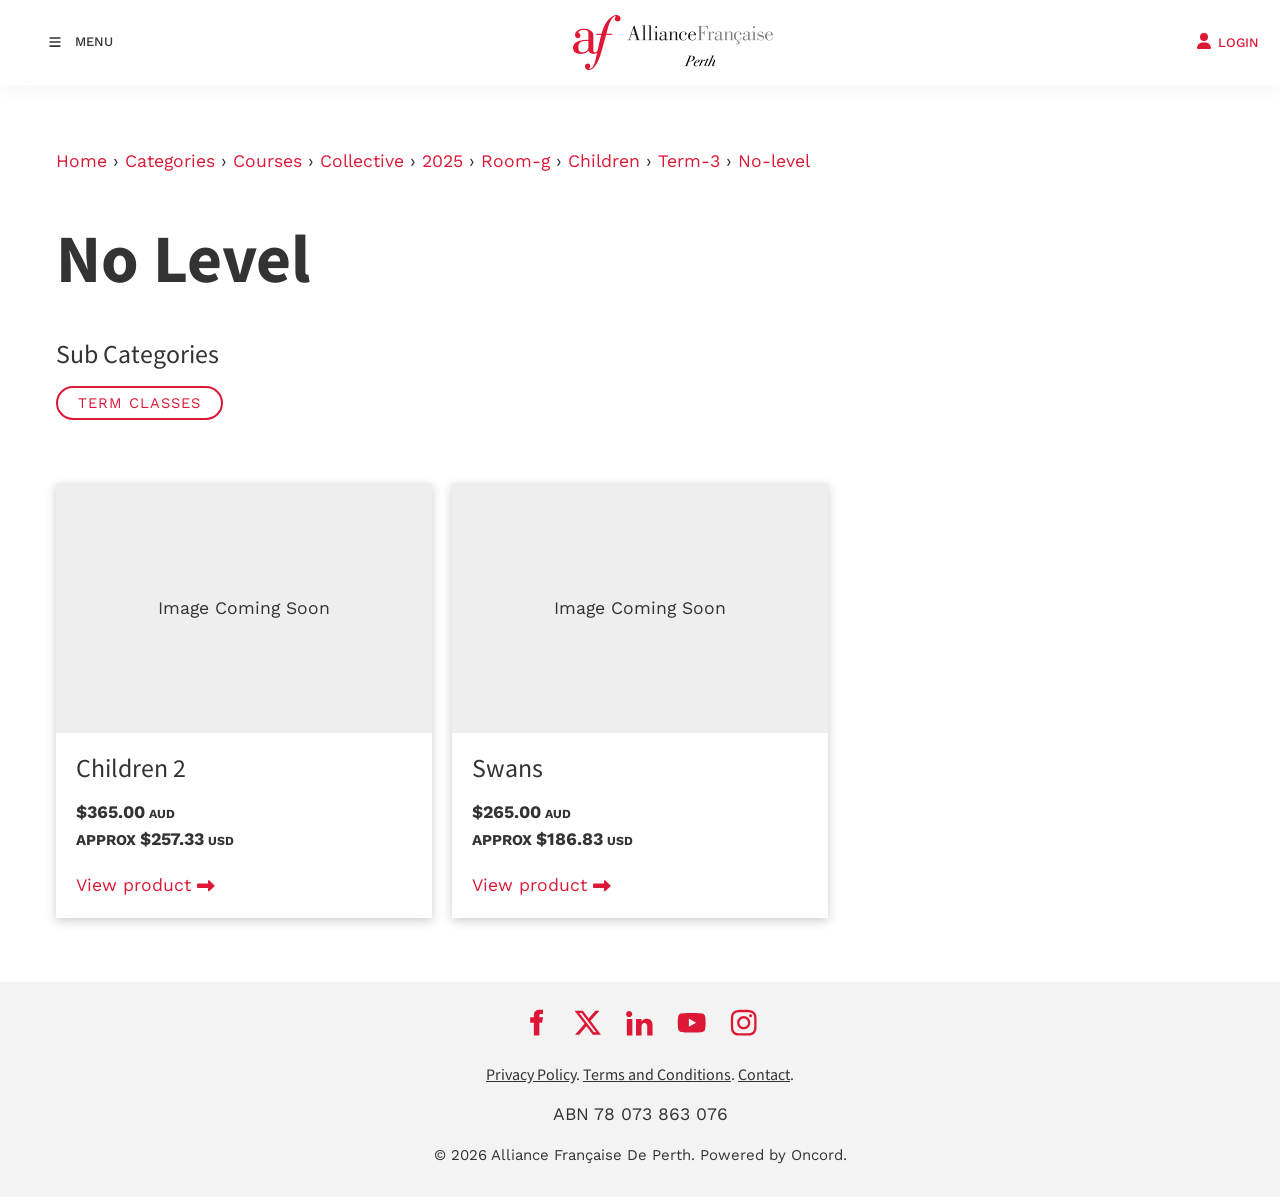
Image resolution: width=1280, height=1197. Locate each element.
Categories (170, 161)
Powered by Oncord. (773, 1155)
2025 (442, 161)
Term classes (139, 403)
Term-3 (689, 161)
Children (604, 161)
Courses (267, 161)
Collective (362, 161)
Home (81, 161)
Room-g (515, 161)
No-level (774, 161)
